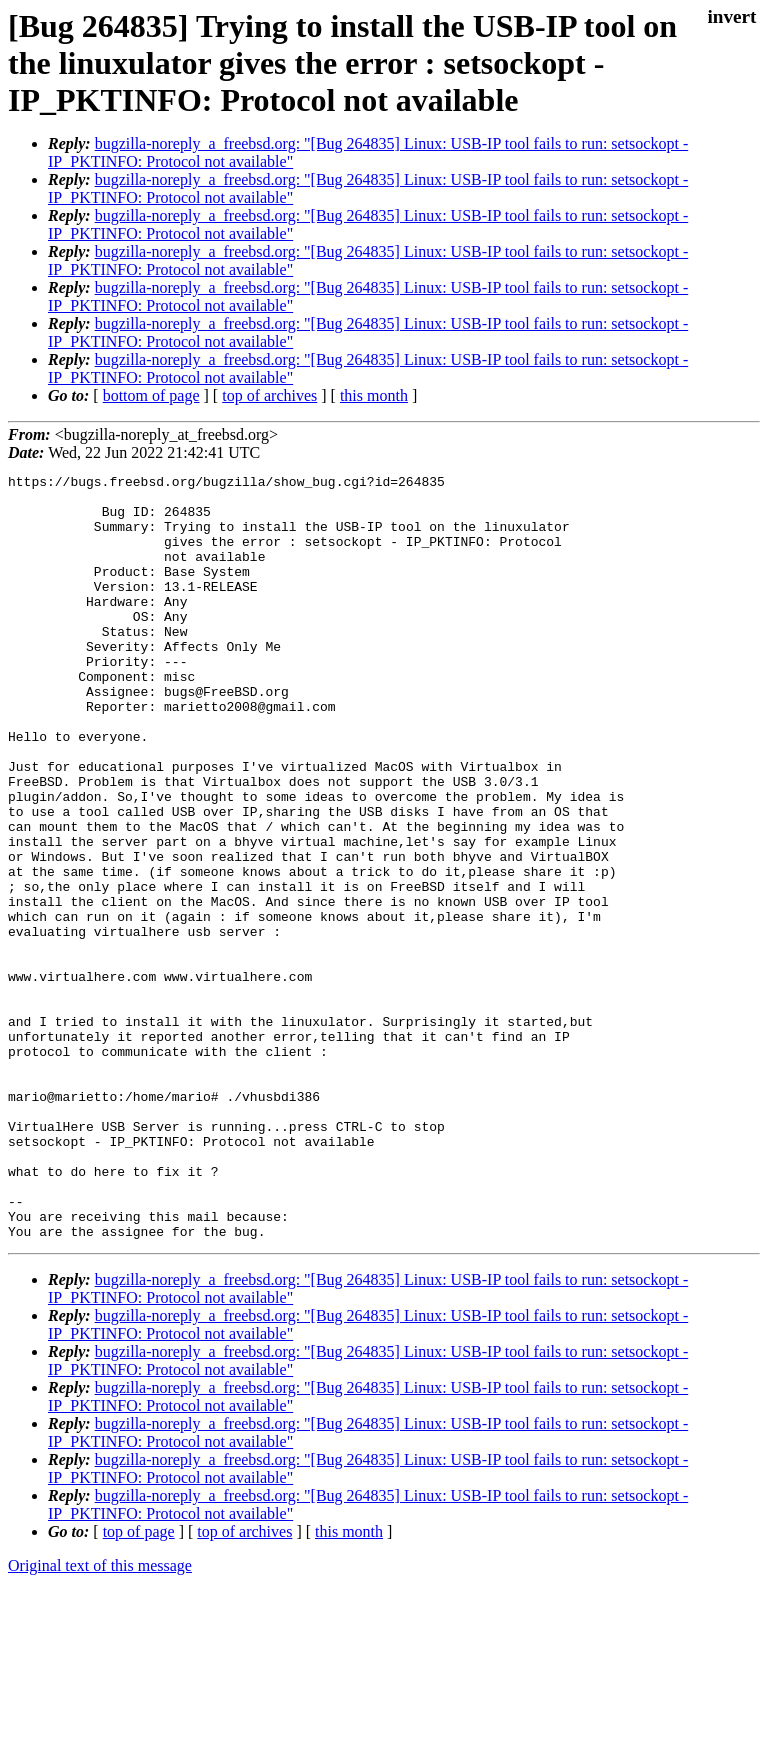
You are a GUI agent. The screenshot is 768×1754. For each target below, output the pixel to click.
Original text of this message (100, 1718)
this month (374, 395)
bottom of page (151, 395)
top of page (139, 1684)
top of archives (269, 395)
